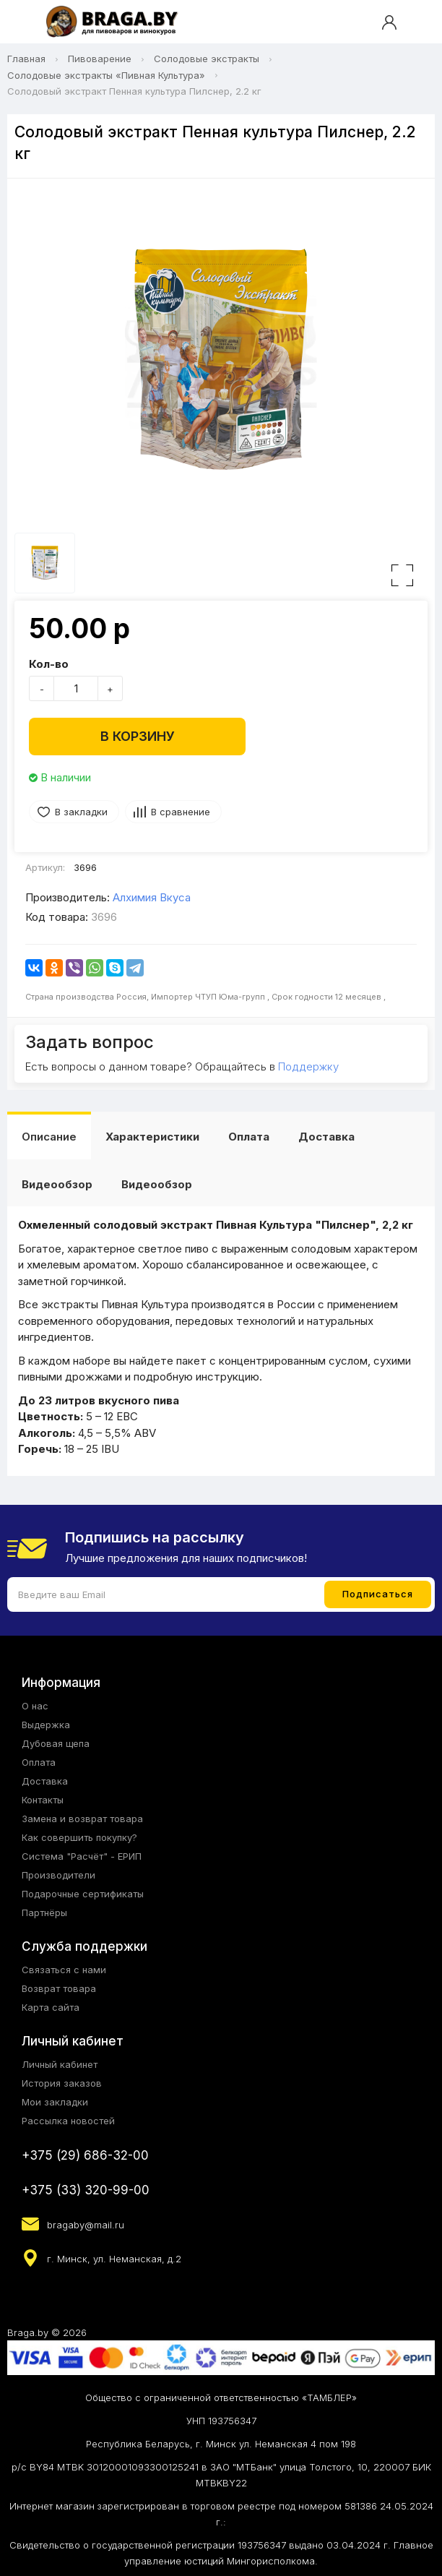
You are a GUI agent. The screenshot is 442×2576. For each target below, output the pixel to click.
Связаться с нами (64, 1970)
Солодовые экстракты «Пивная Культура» (106, 75)
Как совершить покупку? (79, 1837)
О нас (35, 1706)
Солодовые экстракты (206, 58)
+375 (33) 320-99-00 (86, 2190)
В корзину (137, 736)
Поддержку (308, 1066)
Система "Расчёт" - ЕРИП (82, 1856)
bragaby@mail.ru (85, 2225)
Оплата (248, 1136)
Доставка (326, 1136)
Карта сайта (50, 2007)
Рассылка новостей (68, 2121)
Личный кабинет (60, 2064)
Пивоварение (99, 58)
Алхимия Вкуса (152, 897)
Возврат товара (59, 1988)
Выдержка (46, 1725)
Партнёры (44, 1912)
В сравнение (180, 811)
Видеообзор (57, 1184)
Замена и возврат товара (82, 1818)
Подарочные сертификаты (83, 1894)
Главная (26, 58)
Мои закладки (55, 2102)
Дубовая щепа (56, 1743)
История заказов (62, 2083)
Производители (58, 1875)
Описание (49, 1136)
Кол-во (49, 664)
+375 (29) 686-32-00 (85, 2155)
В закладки (81, 811)
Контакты (43, 1800)
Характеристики (152, 1136)
